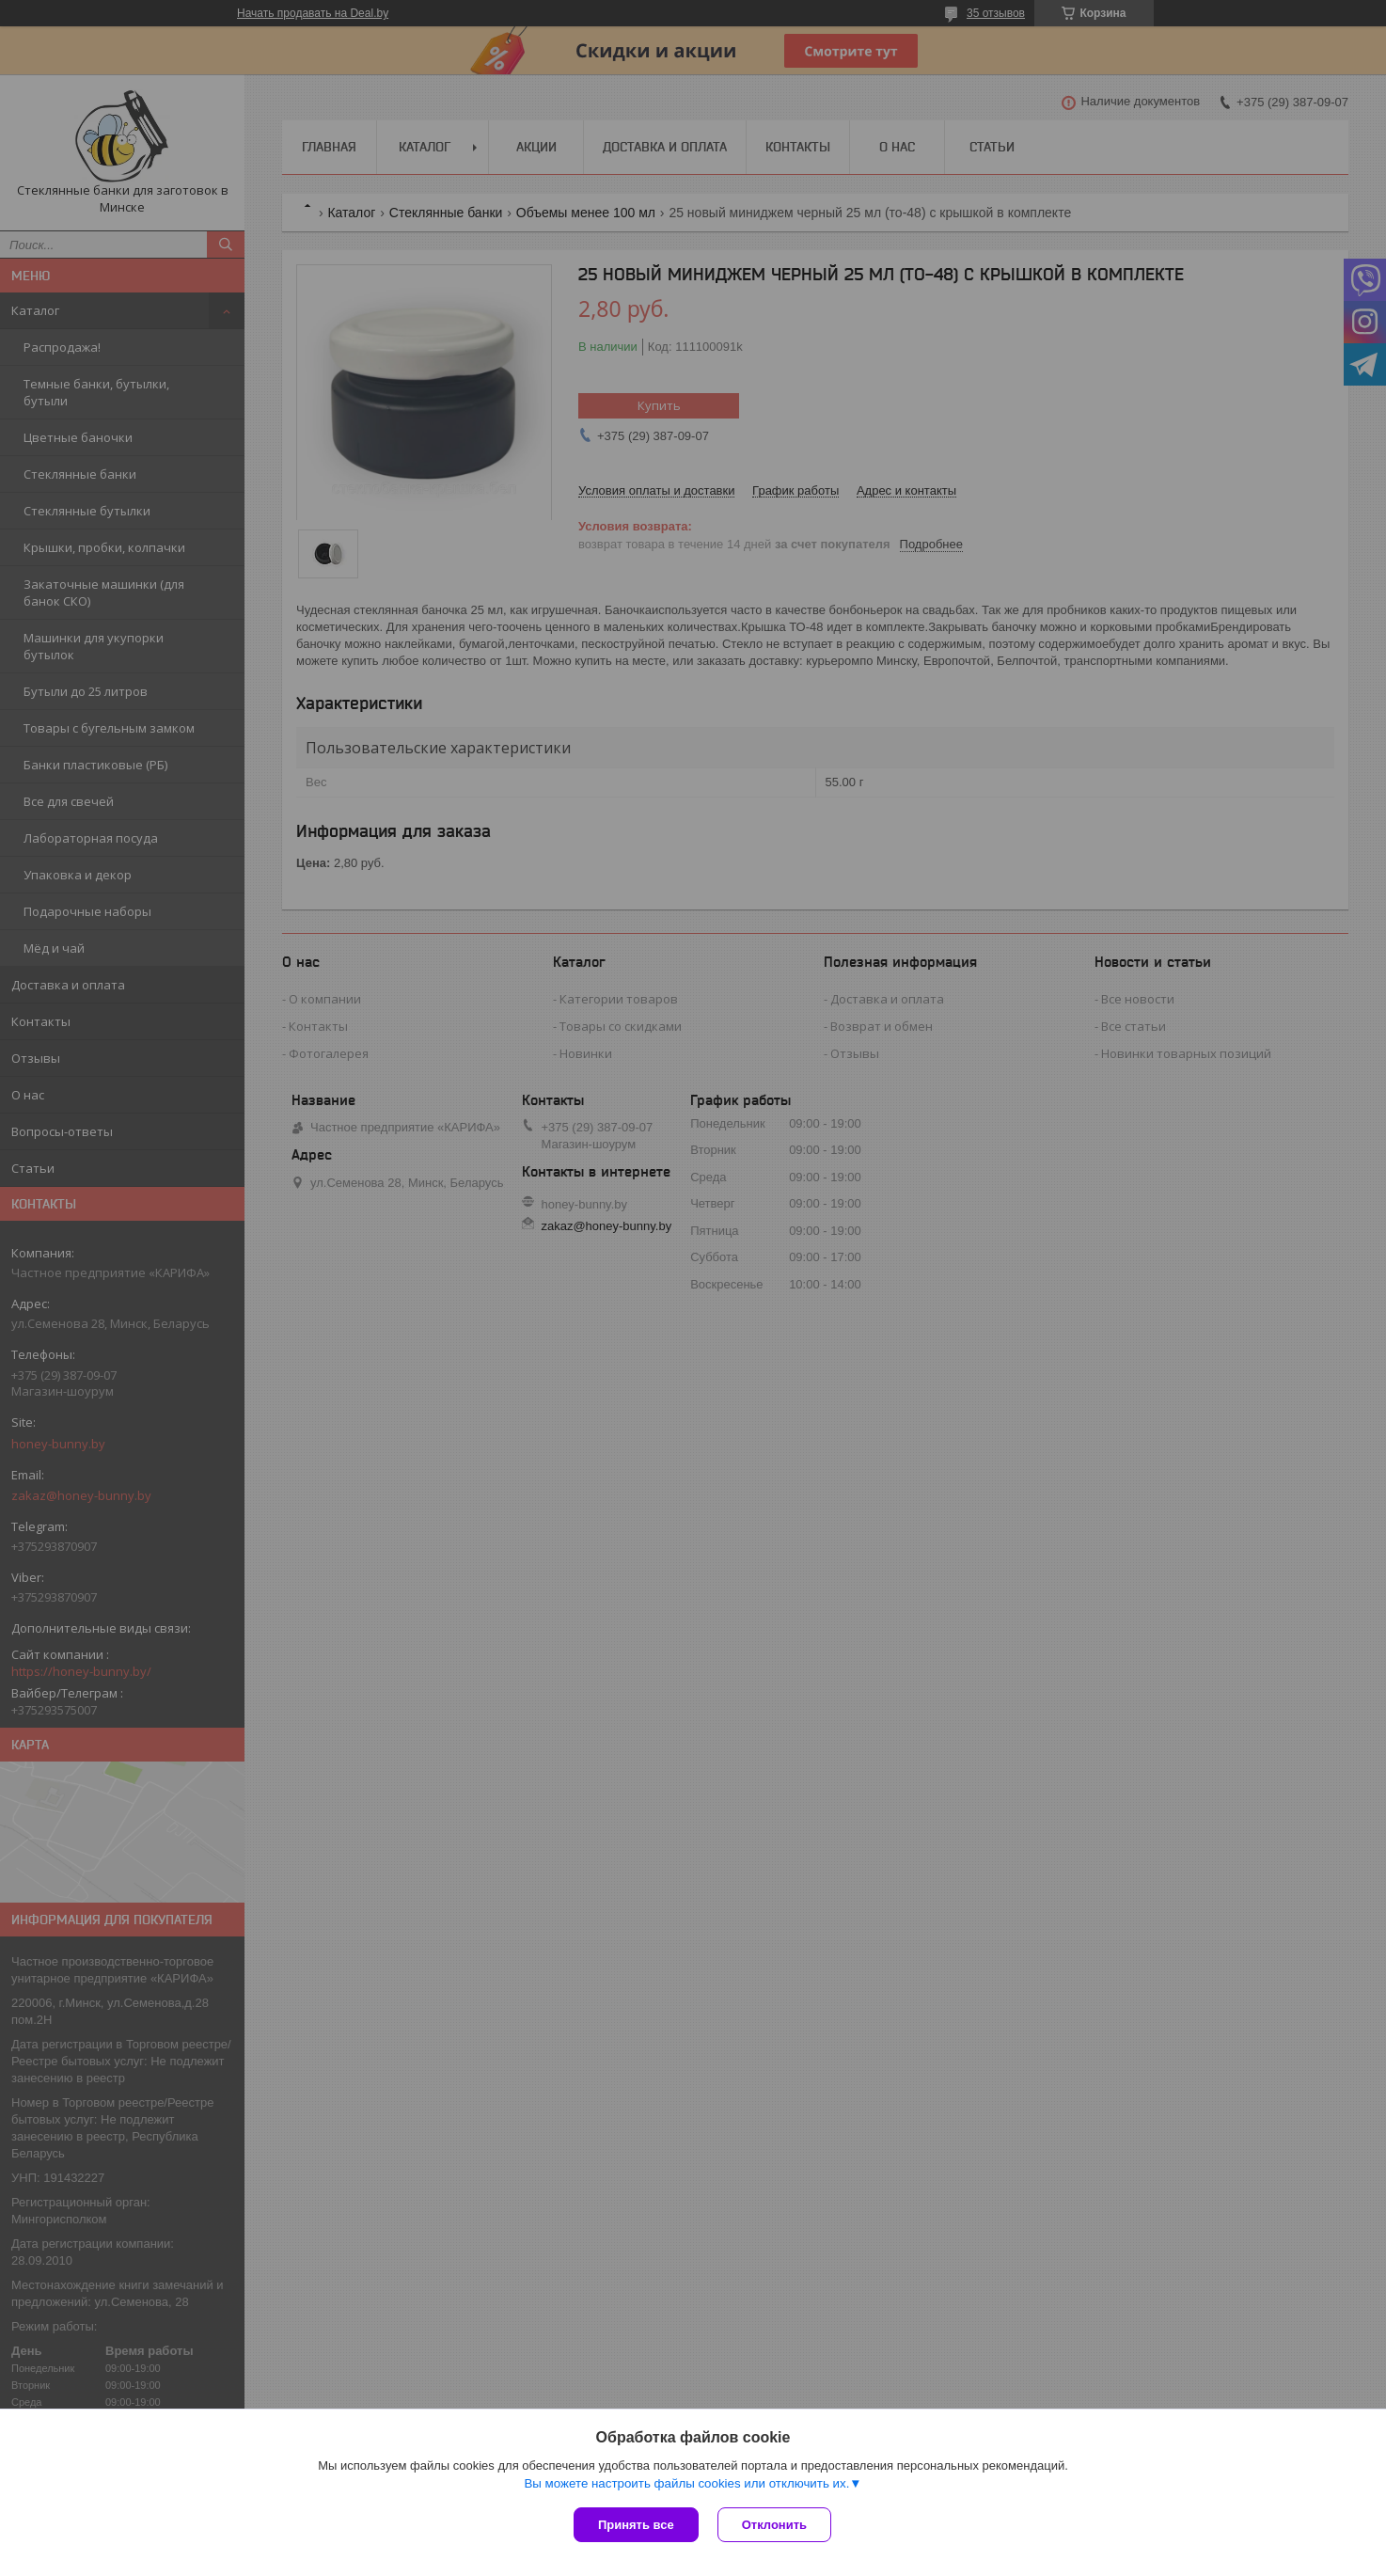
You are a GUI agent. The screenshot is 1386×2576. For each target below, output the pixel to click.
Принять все (636, 2525)
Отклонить (774, 2525)
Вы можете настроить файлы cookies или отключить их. (686, 2483)
